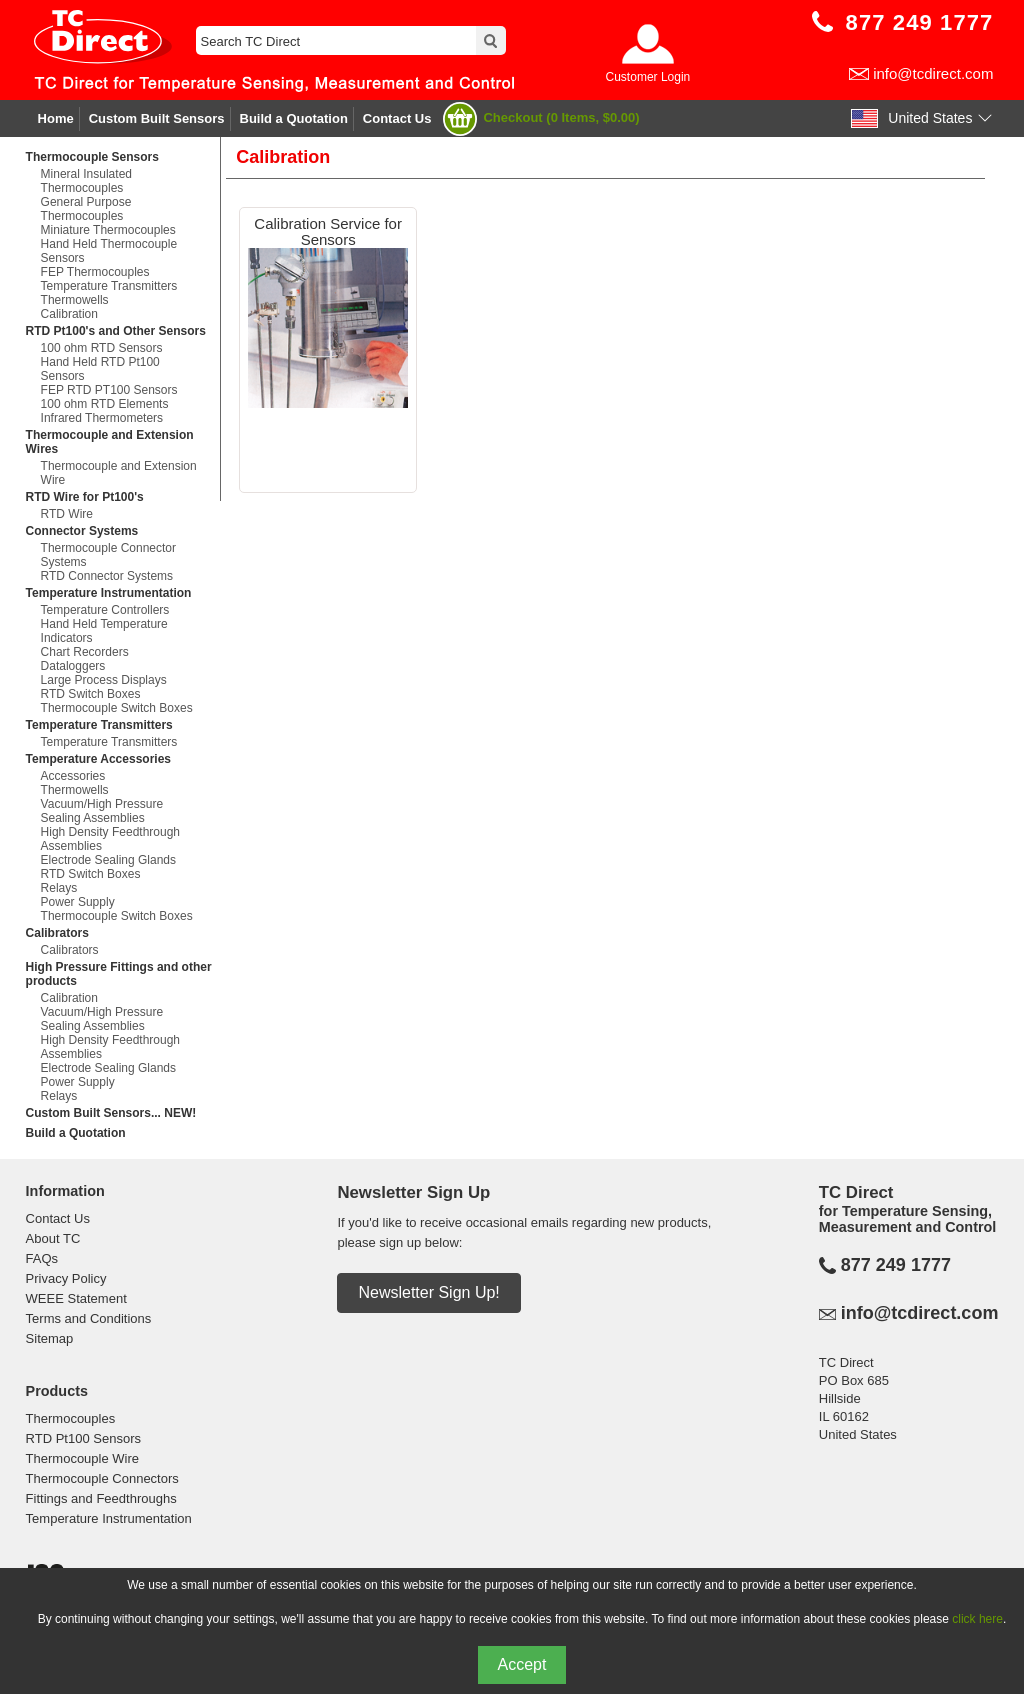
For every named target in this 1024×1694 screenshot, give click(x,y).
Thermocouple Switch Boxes (117, 708)
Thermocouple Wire (82, 1458)
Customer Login (648, 77)
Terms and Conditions (89, 1318)
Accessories (73, 776)
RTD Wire (67, 514)
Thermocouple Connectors (102, 1478)
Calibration (69, 314)
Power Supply (78, 902)
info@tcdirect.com (933, 73)
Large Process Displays (104, 680)
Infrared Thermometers (102, 418)
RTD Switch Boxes (91, 694)
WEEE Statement (76, 1298)
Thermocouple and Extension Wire (119, 473)
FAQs (42, 1258)
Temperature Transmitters (109, 286)
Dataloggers (73, 666)
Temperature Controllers (105, 610)
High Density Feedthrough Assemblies (110, 839)
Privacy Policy (66, 1278)
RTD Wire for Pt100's (85, 497)
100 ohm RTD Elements (105, 404)
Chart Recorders (85, 652)
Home (56, 118)
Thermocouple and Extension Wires (110, 442)
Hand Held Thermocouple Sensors (109, 251)
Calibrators (57, 933)
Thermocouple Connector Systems (108, 555)
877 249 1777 (896, 1265)
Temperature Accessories (98, 759)
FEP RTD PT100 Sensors (109, 390)
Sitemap (50, 1338)
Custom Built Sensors (157, 118)
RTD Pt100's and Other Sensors (116, 331)
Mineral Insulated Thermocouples (86, 181)
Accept (522, 1664)
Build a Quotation (294, 118)
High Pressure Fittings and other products (119, 974)
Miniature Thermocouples (108, 230)
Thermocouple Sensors (92, 157)
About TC (53, 1238)
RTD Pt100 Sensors (83, 1438)
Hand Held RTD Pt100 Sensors (100, 369)
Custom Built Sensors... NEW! (111, 1113)
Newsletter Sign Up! (428, 1292)
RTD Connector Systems (107, 576)
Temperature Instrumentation (109, 593)
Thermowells (75, 300)
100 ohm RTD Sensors (102, 348)
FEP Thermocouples (95, 272)
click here (977, 1619)
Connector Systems (82, 531)
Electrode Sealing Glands (108, 860)
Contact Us (397, 118)
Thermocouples (71, 1418)
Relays (59, 888)
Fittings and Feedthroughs (101, 1498)
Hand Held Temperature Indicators (104, 631)
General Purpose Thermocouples (86, 209)
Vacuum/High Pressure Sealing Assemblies (102, 811)
